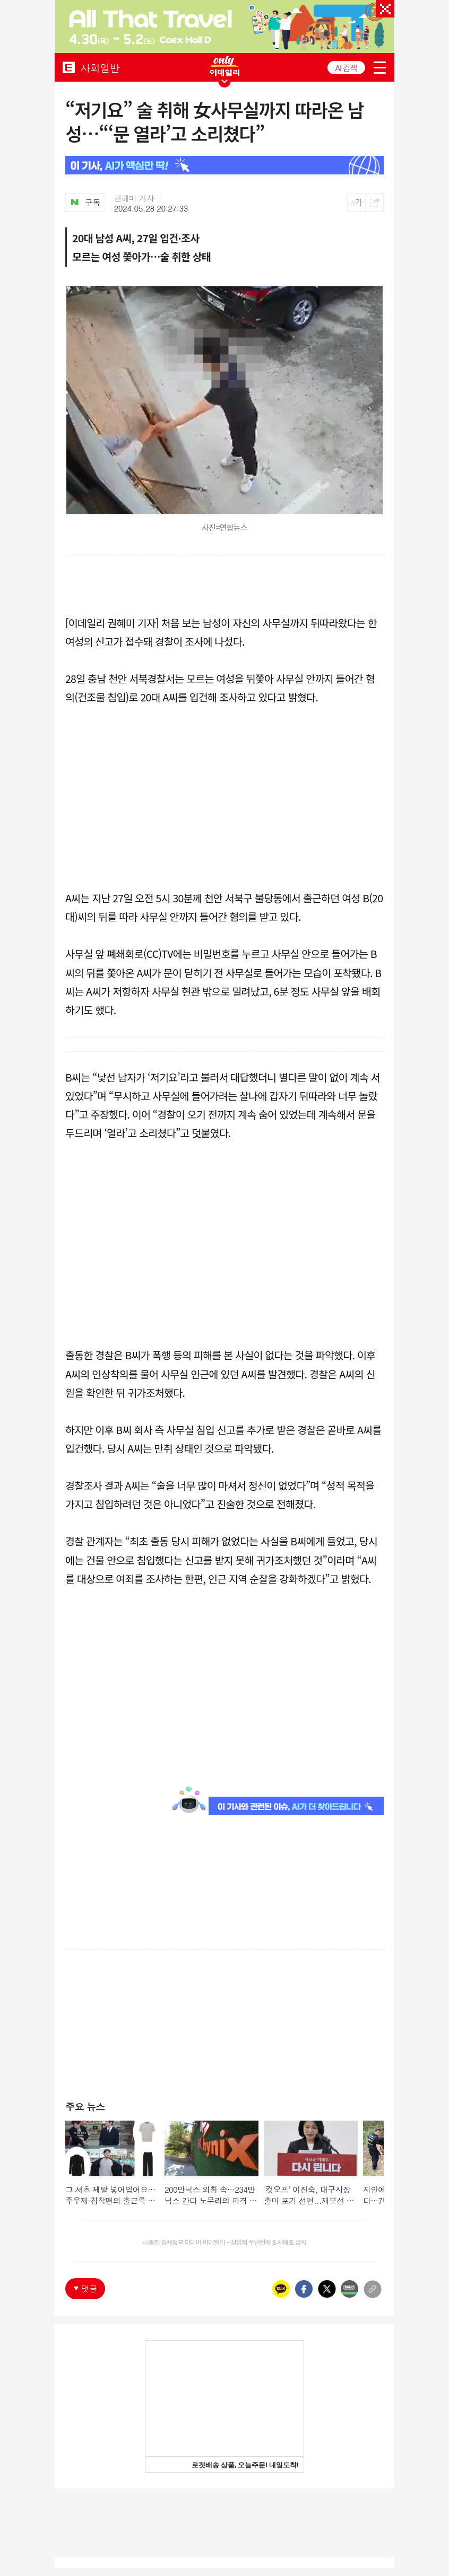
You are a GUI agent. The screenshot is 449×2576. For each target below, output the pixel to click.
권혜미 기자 (134, 198)
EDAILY (69, 67)
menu (379, 67)
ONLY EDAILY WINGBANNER (224, 66)
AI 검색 (346, 67)
